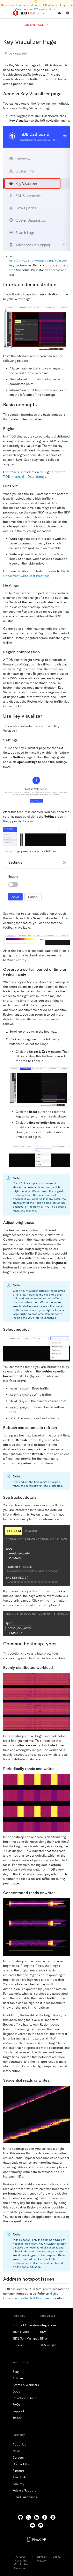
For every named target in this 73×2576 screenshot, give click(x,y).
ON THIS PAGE (36, 24)
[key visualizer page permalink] (59, 42)
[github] (20, 2517)
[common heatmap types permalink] (59, 1643)
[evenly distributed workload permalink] (56, 1667)
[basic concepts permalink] (40, 404)
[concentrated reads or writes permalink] (58, 1893)
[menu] (6, 13)
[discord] (32, 2525)
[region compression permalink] (42, 652)
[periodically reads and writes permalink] (57, 1769)
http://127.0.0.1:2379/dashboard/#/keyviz (38, 261)
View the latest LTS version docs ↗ (36, 9)
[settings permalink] (20, 740)
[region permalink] (18, 429)
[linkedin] (37, 2517)
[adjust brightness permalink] (37, 1222)
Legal (57, 2556)
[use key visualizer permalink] (45, 716)
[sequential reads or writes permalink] (52, 2080)
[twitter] (28, 2517)
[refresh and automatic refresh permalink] (60, 1428)
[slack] (53, 2517)
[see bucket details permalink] (39, 1497)
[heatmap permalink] (22, 585)
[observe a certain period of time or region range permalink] (29, 974)
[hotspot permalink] (20, 486)
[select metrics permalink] (32, 1329)
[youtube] (41, 2525)
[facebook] (45, 2517)
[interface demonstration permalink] (59, 284)
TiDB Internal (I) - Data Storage (24, 477)
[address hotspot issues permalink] (57, 2279)
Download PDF (16, 53)
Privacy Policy (41, 2558)
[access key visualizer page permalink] (64, 93)
